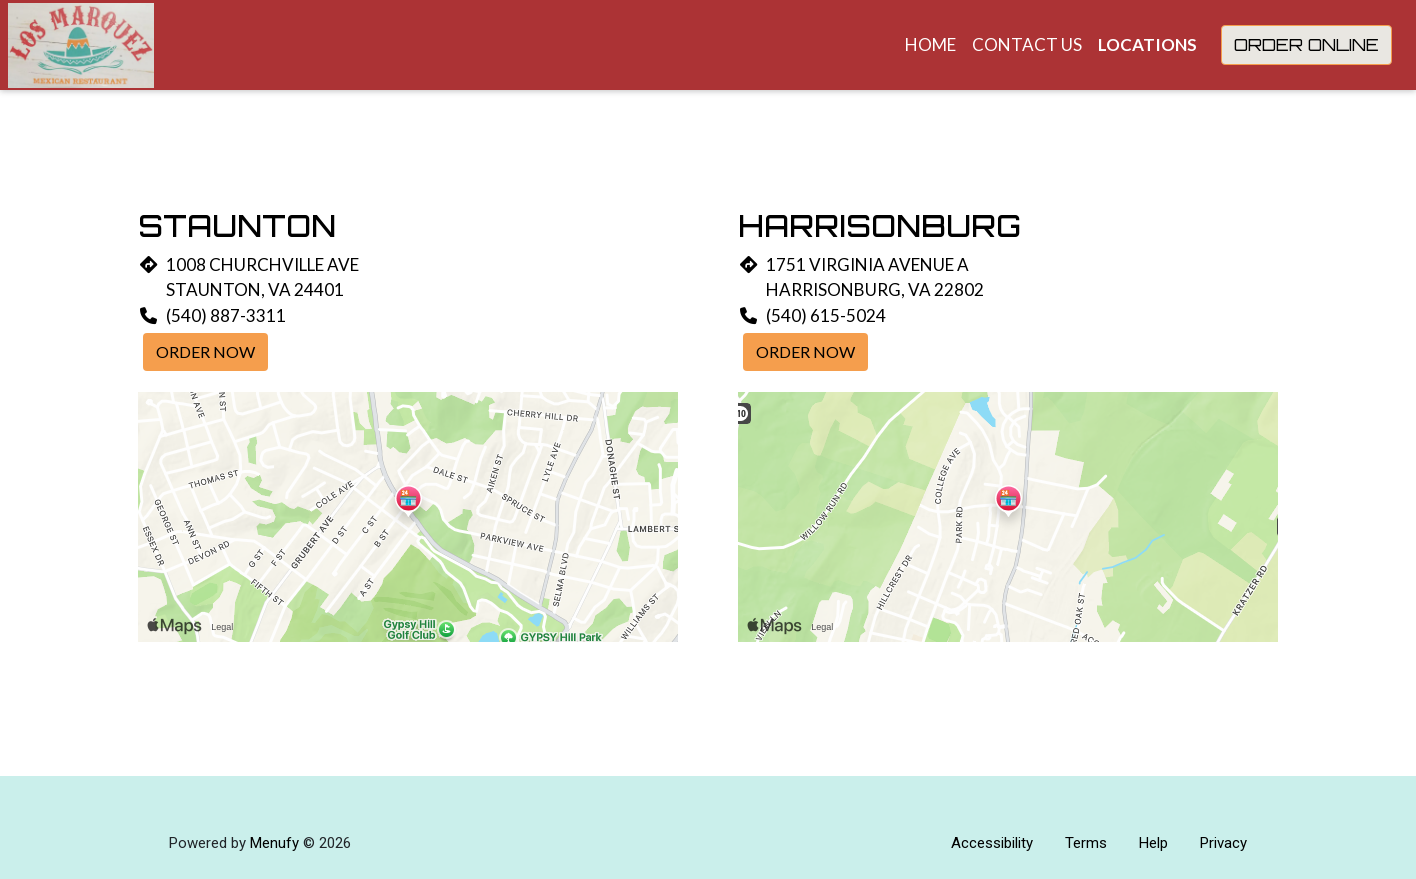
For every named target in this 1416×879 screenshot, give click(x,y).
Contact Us (1027, 44)
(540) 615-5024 (826, 315)
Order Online (1306, 44)
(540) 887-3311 (226, 315)
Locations (1147, 44)
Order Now (205, 351)
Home (930, 44)
